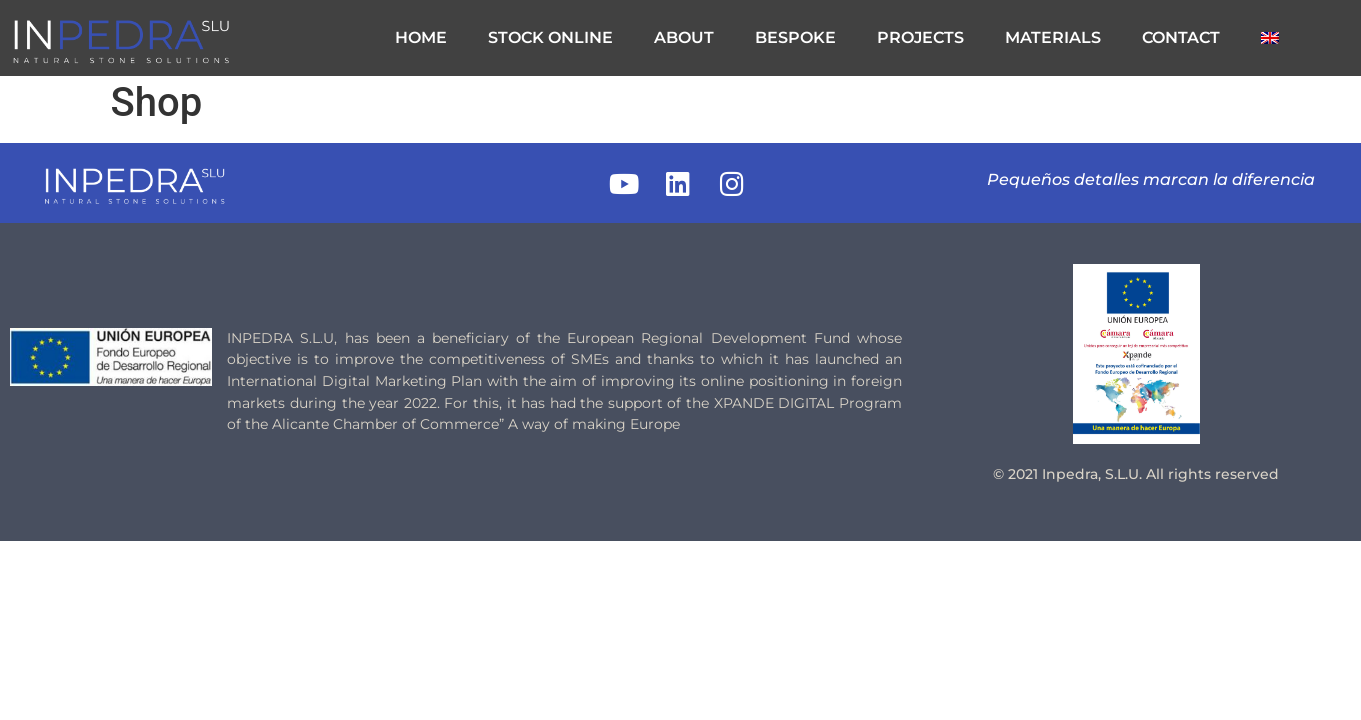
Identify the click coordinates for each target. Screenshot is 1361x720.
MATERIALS (1053, 37)
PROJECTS (920, 37)
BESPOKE (795, 37)
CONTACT (1181, 37)
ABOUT (684, 37)
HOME (421, 37)
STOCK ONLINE (550, 37)
